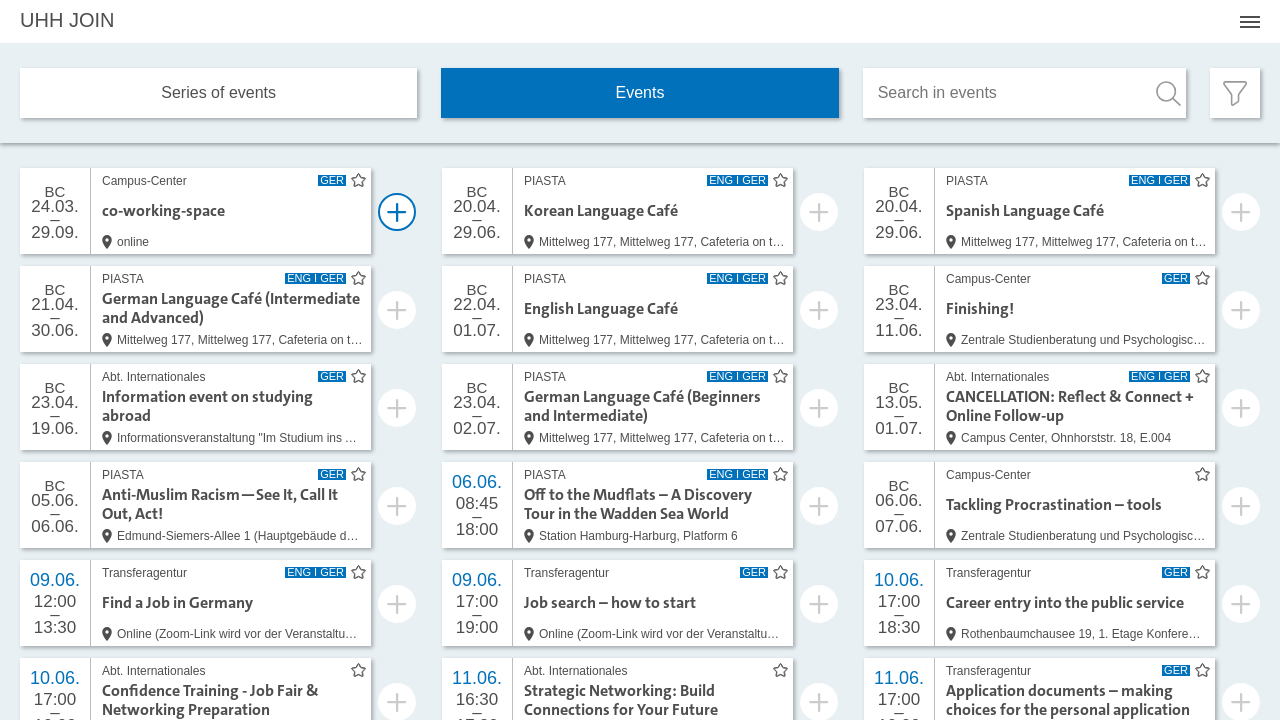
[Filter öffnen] (1235, 93)
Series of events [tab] (218, 92)
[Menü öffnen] (1250, 22)
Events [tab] (640, 92)
